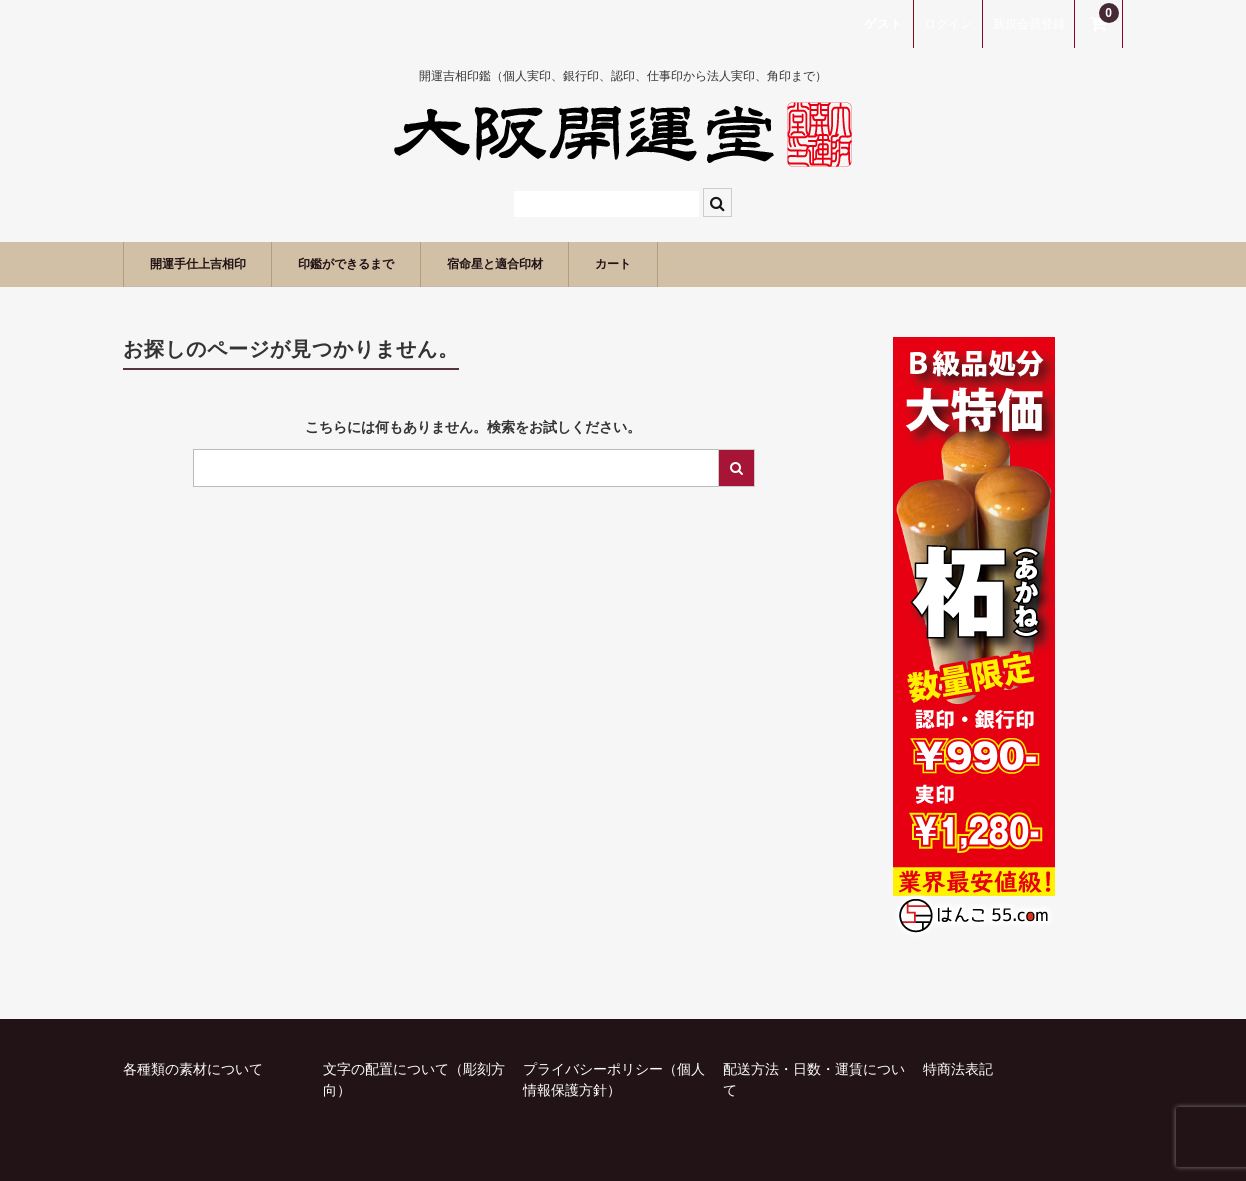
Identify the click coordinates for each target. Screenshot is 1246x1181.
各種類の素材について (193, 1069)
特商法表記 (958, 1069)
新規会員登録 (1029, 24)
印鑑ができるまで (395, 263)
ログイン (948, 24)
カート (719, 263)
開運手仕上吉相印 (214, 263)
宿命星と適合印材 (576, 263)
